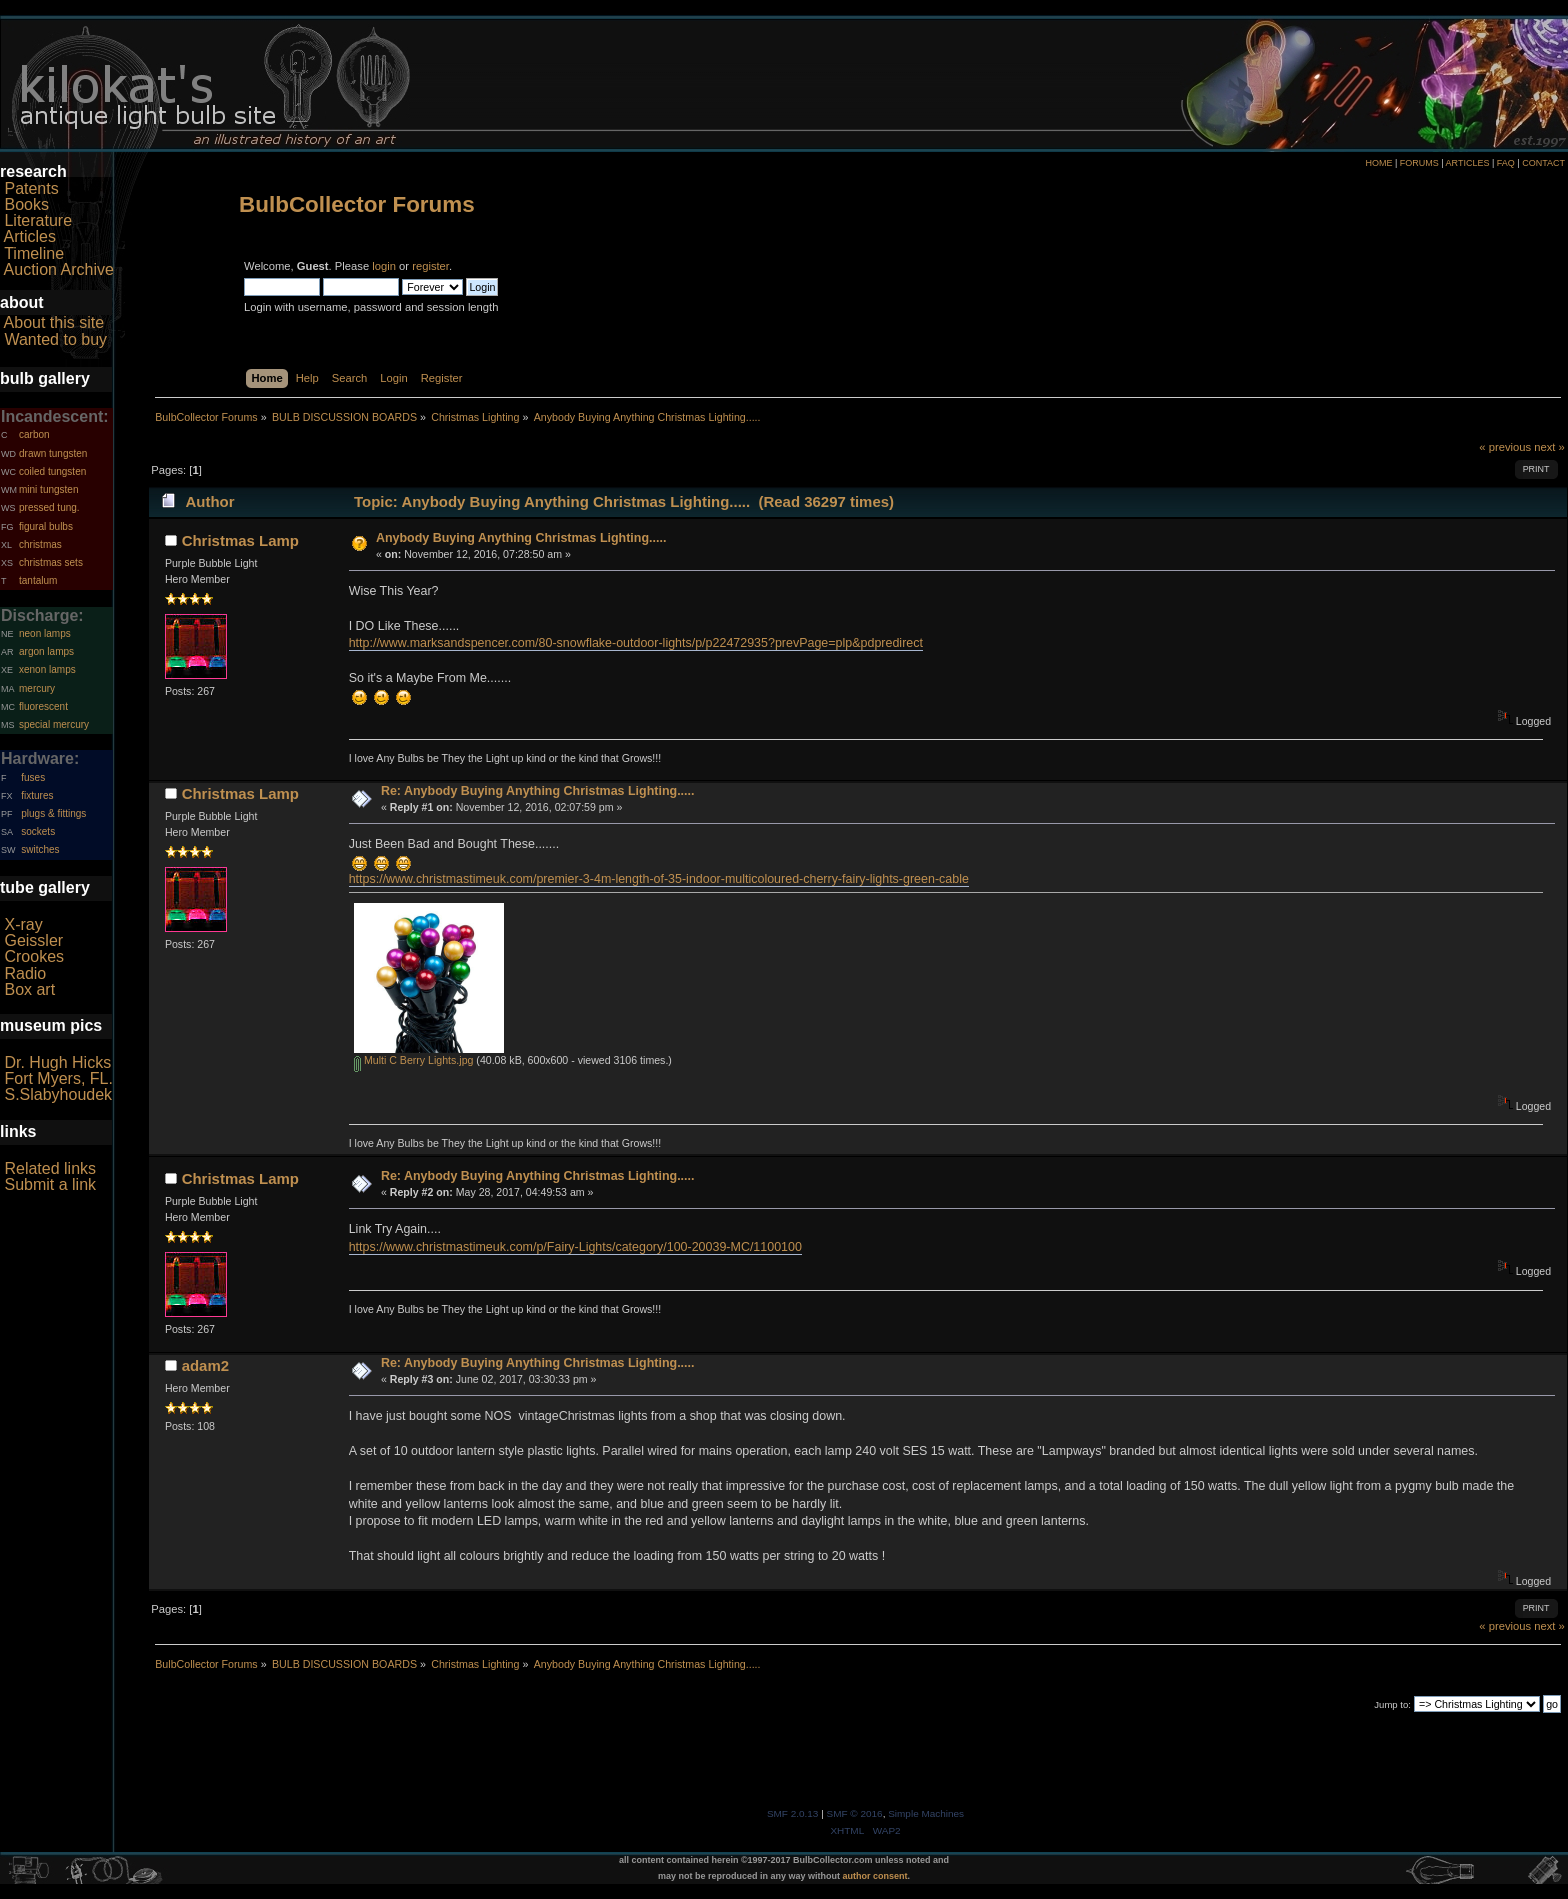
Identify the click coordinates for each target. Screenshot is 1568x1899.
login (384, 266)
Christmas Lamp (240, 540)
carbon (34, 434)
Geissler (33, 940)
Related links (50, 1168)
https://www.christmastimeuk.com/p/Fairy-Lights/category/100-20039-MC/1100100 (575, 1247)
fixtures (37, 795)
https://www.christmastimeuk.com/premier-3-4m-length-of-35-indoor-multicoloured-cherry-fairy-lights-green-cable (659, 879)
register (430, 266)
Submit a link (50, 1184)
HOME (1378, 163)
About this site (54, 322)
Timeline (34, 253)
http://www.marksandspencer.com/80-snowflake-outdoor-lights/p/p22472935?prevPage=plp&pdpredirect (636, 643)
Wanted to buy (55, 339)
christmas (40, 544)
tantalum (38, 580)
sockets (38, 831)
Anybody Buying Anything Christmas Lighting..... (521, 538)
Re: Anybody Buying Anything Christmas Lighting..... (538, 791)
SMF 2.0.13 (793, 1813)
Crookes (34, 956)
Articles (30, 236)
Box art (29, 989)
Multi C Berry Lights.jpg (413, 1060)
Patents (31, 188)
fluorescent (43, 706)
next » (1549, 447)
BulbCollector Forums (357, 204)
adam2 (205, 1365)
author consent (875, 1876)
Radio (25, 973)
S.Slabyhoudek (58, 1094)
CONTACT (1543, 163)
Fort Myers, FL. (58, 1078)
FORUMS (1419, 163)
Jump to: (1392, 1704)
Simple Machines (926, 1813)
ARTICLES (1468, 163)
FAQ (1506, 163)
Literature (38, 220)
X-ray (23, 924)
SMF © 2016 (855, 1813)
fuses (33, 777)
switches (40, 849)
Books (26, 204)
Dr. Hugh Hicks (57, 1062)
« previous (1505, 447)
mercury (37, 688)
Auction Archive (59, 269)
